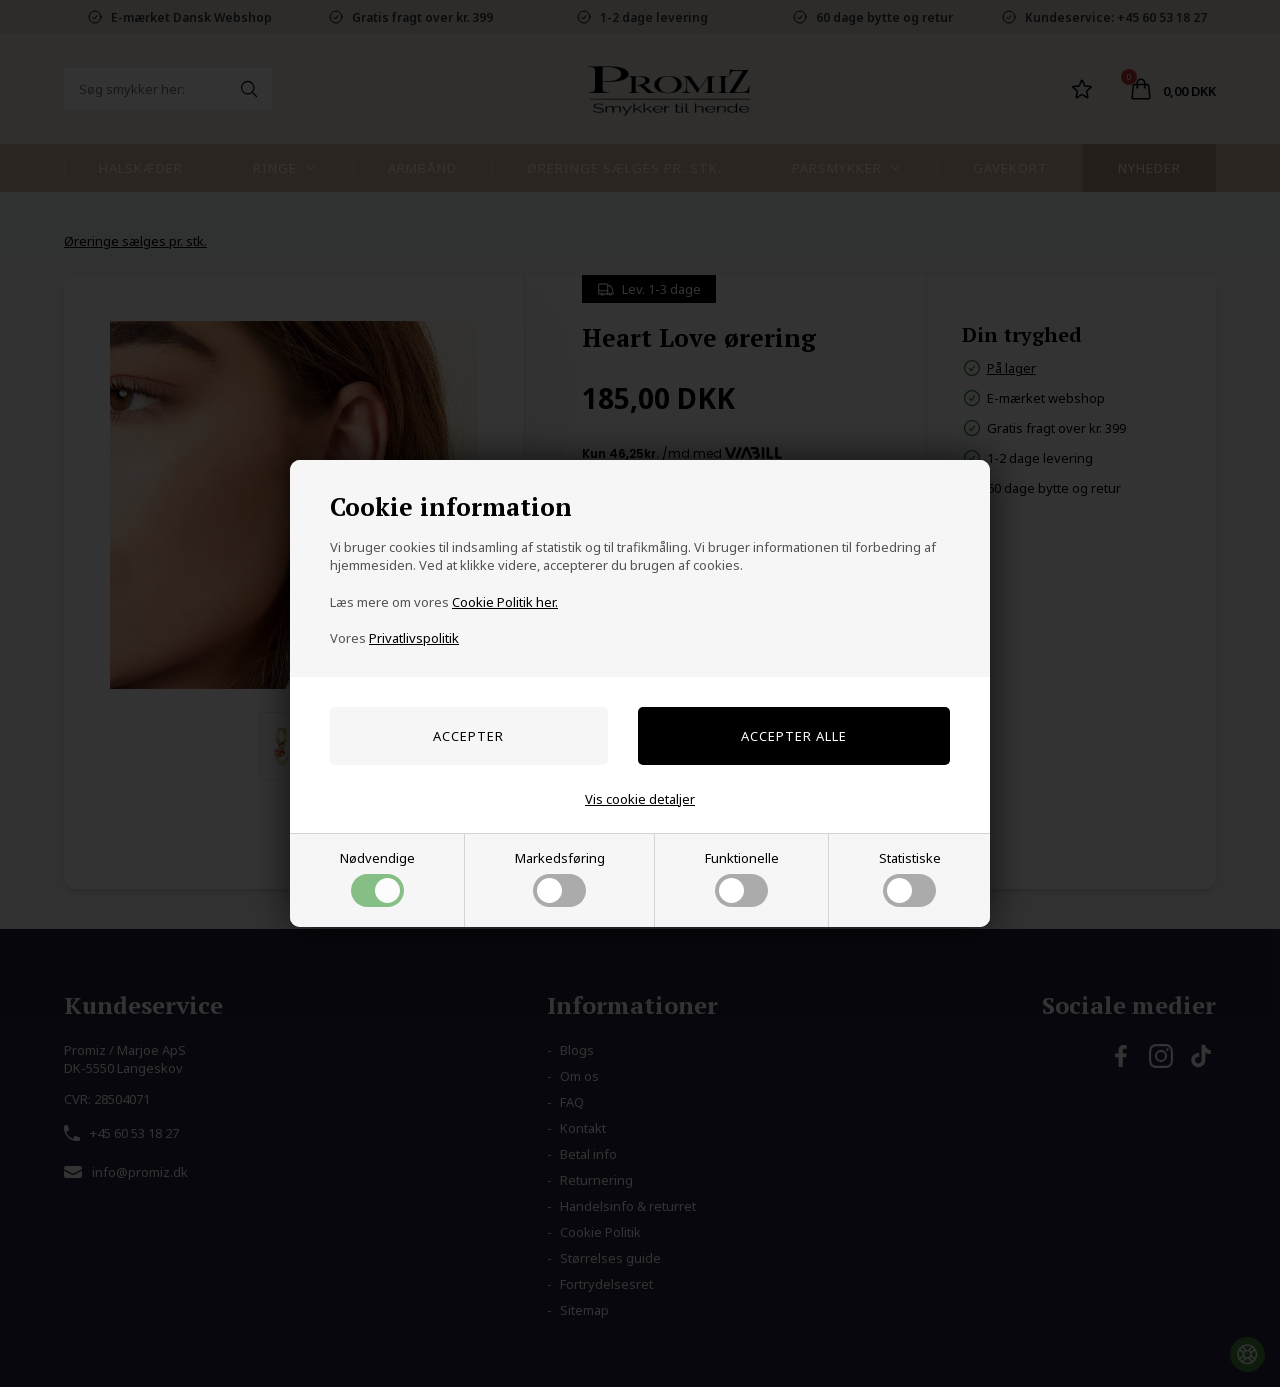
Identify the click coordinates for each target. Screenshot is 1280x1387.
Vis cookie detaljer (640, 799)
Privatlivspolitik (414, 638)
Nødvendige (377, 878)
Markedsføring (560, 878)
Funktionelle (742, 878)
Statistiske (910, 878)
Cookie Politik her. (505, 602)
